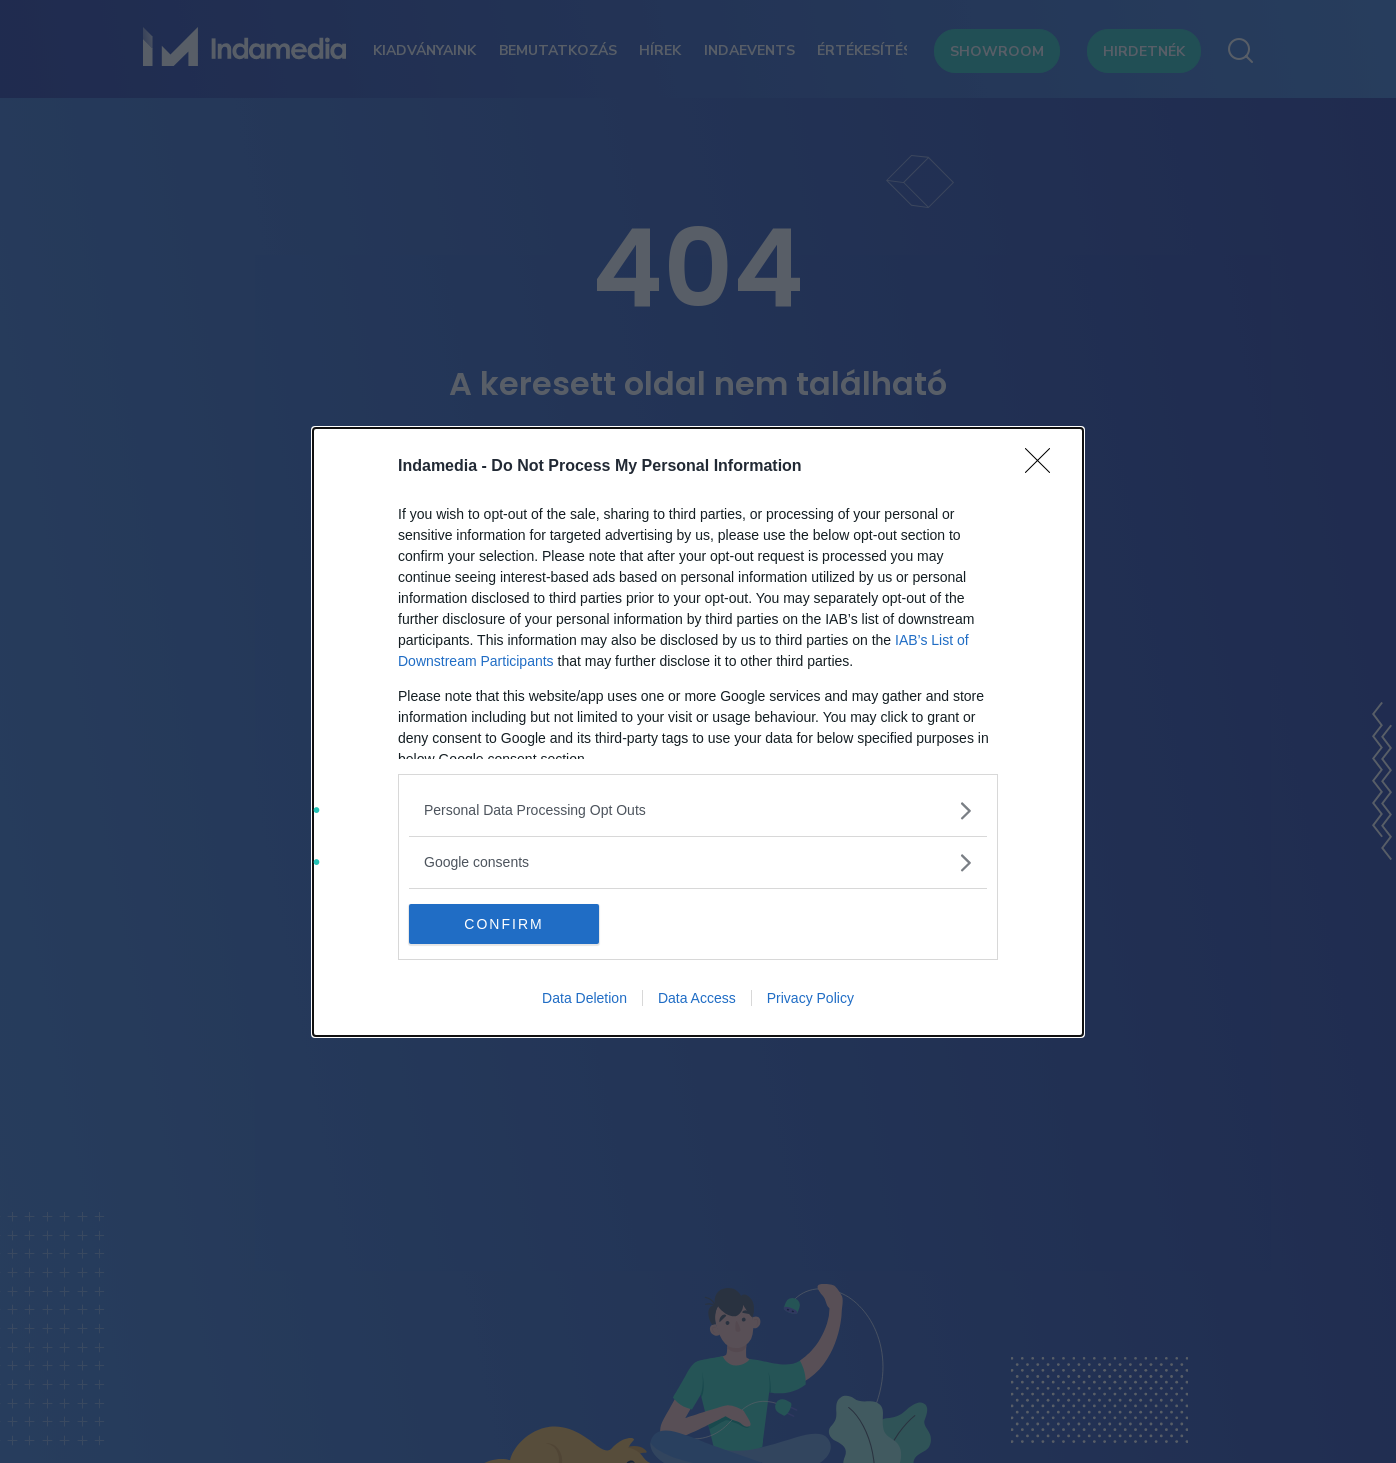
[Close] (1044, 467)
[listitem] (698, 810)
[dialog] (698, 732)
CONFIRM (503, 924)
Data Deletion (584, 998)
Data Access (697, 998)
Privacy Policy (810, 998)
